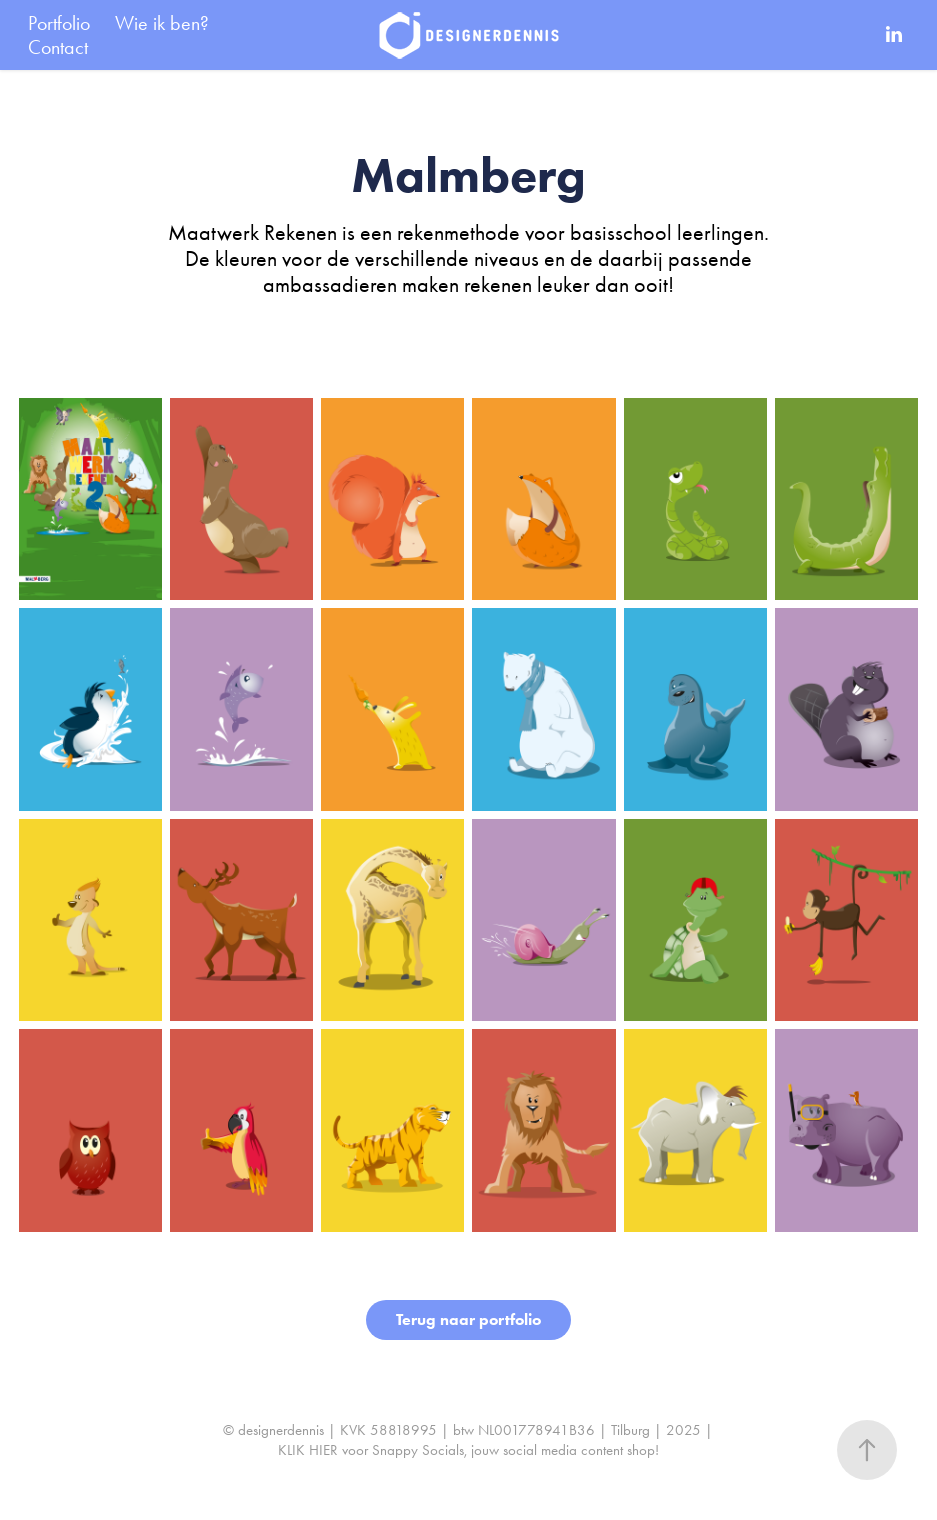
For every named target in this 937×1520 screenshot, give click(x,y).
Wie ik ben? (162, 23)
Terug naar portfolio (468, 1319)
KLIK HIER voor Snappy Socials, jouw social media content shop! (468, 1450)
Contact (58, 47)
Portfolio (59, 23)
